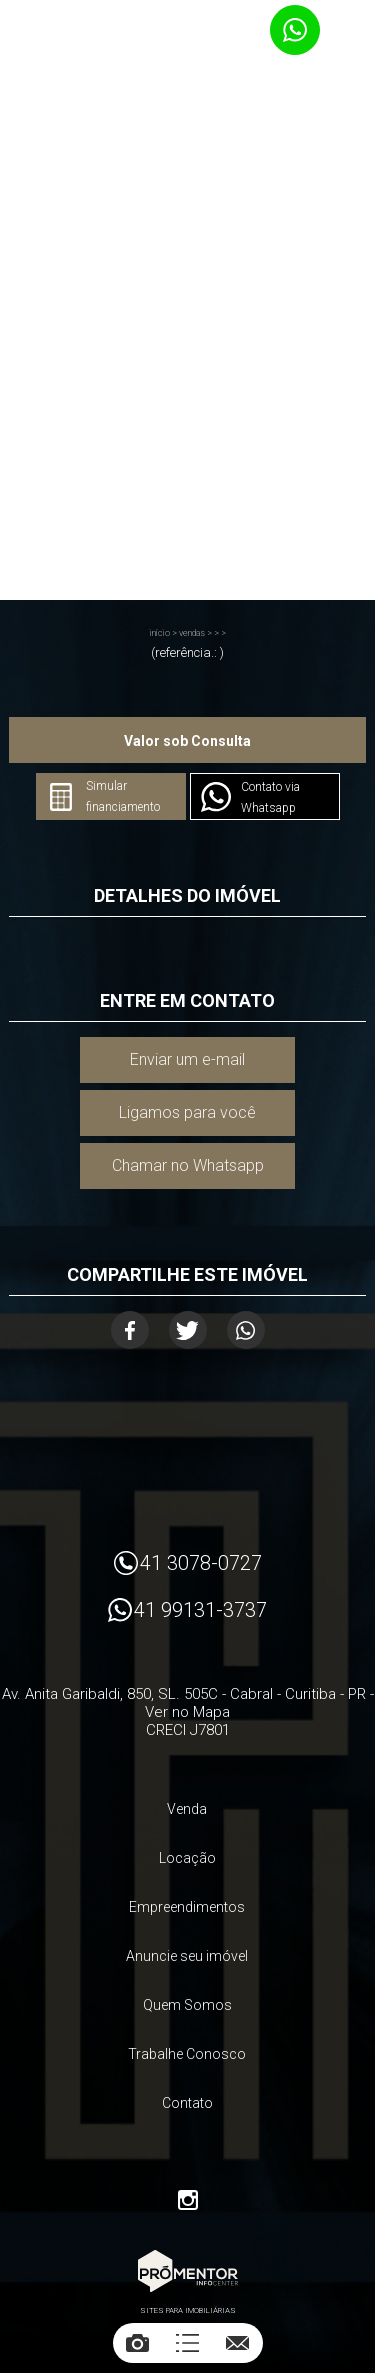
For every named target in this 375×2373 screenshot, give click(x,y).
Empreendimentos (187, 1907)
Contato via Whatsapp (270, 797)
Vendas (192, 633)
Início (159, 633)
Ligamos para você (187, 1112)
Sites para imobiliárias (188, 2310)
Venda (187, 1809)
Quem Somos (187, 2005)
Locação (187, 1858)
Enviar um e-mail (187, 1059)
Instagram (188, 2200)
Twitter (188, 1330)
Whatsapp (246, 1330)
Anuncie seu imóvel (187, 1956)
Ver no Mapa (187, 1712)
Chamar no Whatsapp (188, 1165)
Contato (187, 2103)
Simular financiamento (123, 796)
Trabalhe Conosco (187, 2054)
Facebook (130, 1330)
